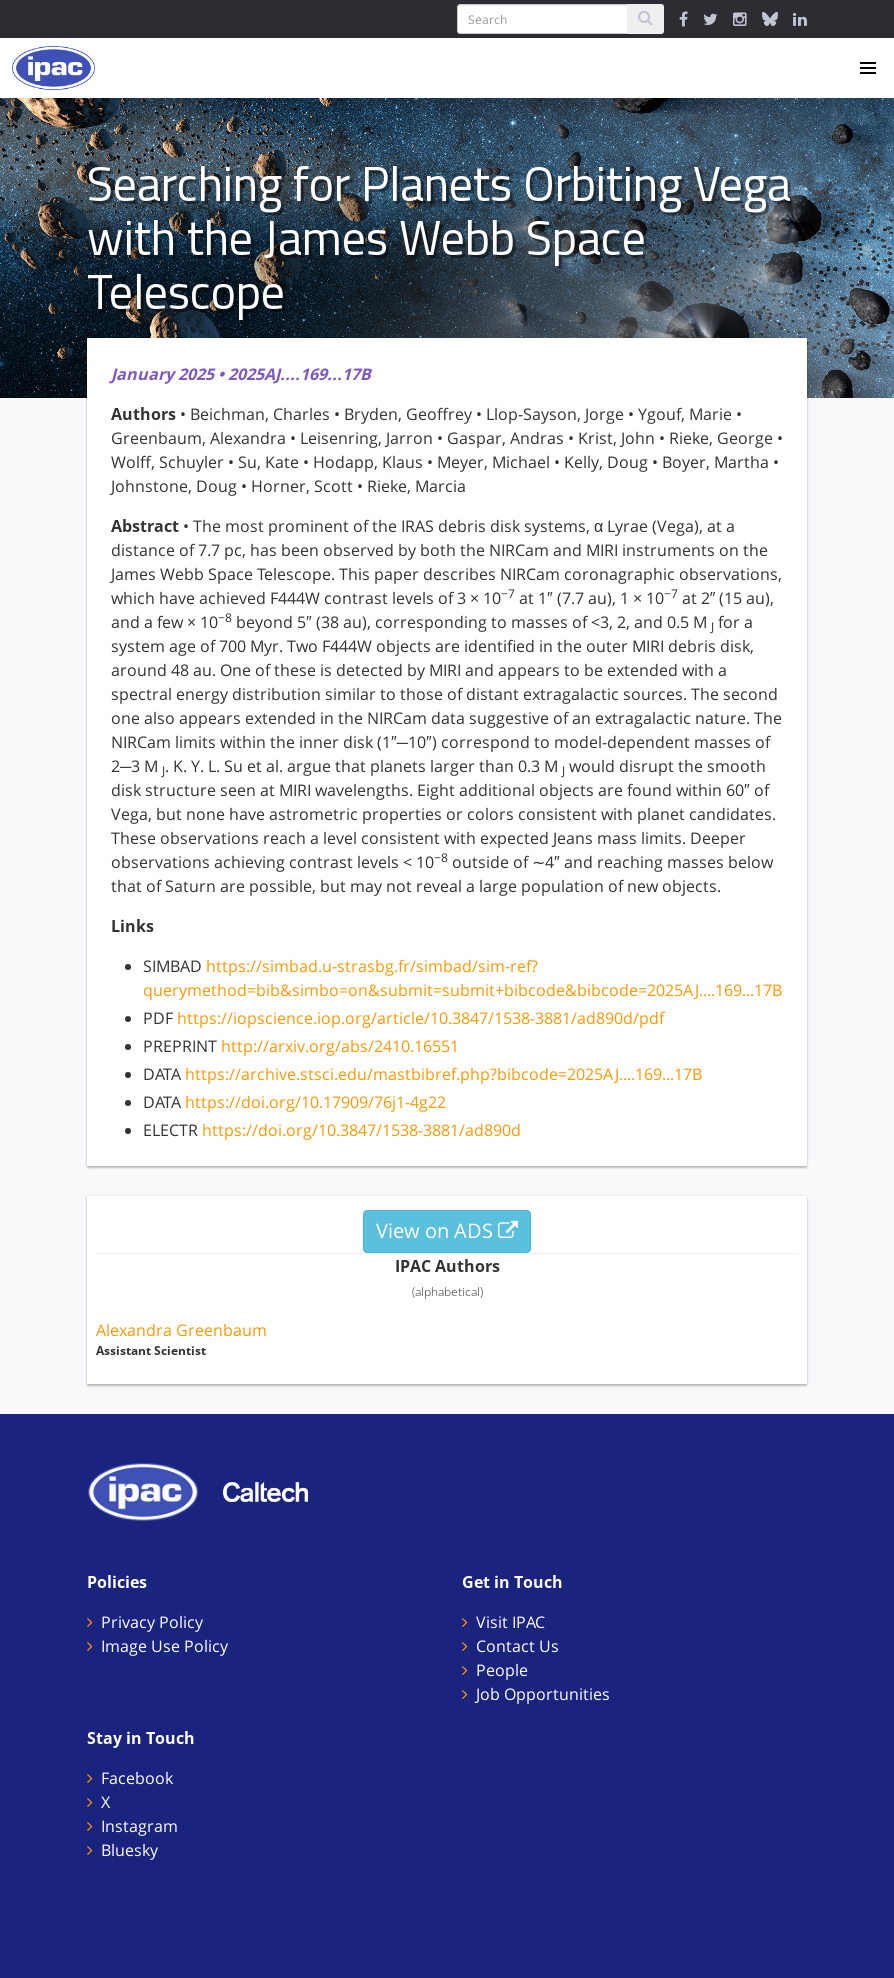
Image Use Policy (164, 1646)
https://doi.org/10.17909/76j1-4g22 (315, 1102)
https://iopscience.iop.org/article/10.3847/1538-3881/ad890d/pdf (420, 1018)
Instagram (139, 1826)
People (502, 1670)
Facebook (137, 1778)
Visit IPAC (510, 1622)
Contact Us (517, 1646)
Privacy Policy (152, 1622)
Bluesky (129, 1850)
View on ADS (447, 1230)
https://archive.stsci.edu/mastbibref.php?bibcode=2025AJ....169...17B (443, 1074)
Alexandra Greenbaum (181, 1330)
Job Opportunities (543, 1694)
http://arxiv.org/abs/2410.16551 (340, 1046)
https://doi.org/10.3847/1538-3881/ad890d (361, 1130)
